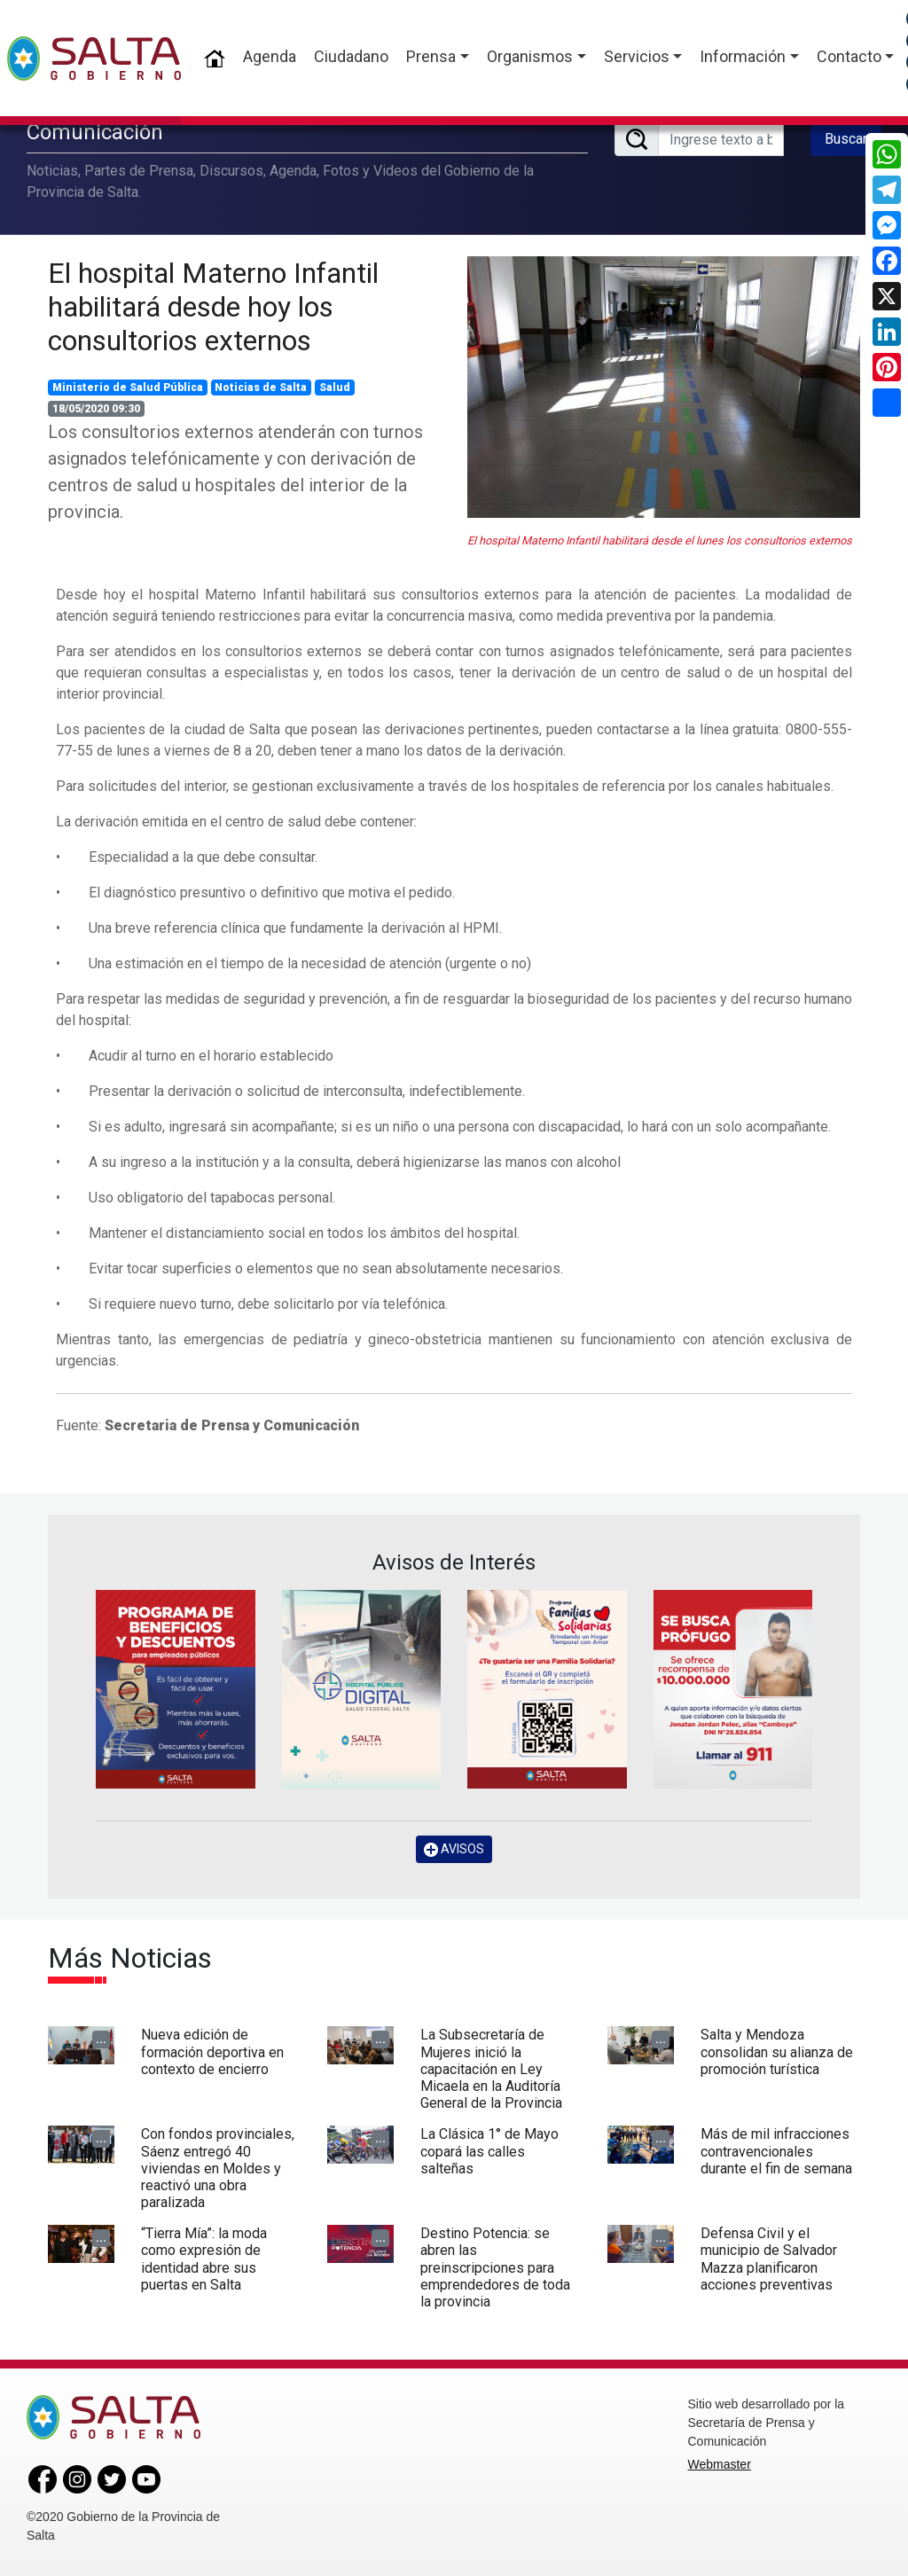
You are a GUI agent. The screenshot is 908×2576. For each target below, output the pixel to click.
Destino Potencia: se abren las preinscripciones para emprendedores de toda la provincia (495, 2267)
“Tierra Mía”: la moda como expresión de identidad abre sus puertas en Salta (204, 2259)
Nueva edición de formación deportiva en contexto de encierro (212, 2051)
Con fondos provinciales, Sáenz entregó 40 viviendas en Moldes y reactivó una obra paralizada (217, 2168)
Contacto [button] (849, 56)
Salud (334, 387)
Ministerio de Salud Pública (127, 387)
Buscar (846, 138)
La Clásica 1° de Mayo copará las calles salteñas (489, 2151)
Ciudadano (351, 56)
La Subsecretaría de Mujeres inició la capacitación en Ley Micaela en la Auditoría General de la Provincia (491, 2068)
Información (743, 56)
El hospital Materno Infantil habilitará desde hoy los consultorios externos (213, 307)
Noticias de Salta (261, 387)
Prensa (431, 56)
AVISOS (454, 1849)
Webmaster (719, 2464)
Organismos (530, 56)
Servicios (636, 56)
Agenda (269, 56)
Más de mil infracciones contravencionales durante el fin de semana (776, 2151)
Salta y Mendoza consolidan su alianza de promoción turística (777, 2051)
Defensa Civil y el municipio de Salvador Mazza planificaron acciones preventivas (769, 2259)
